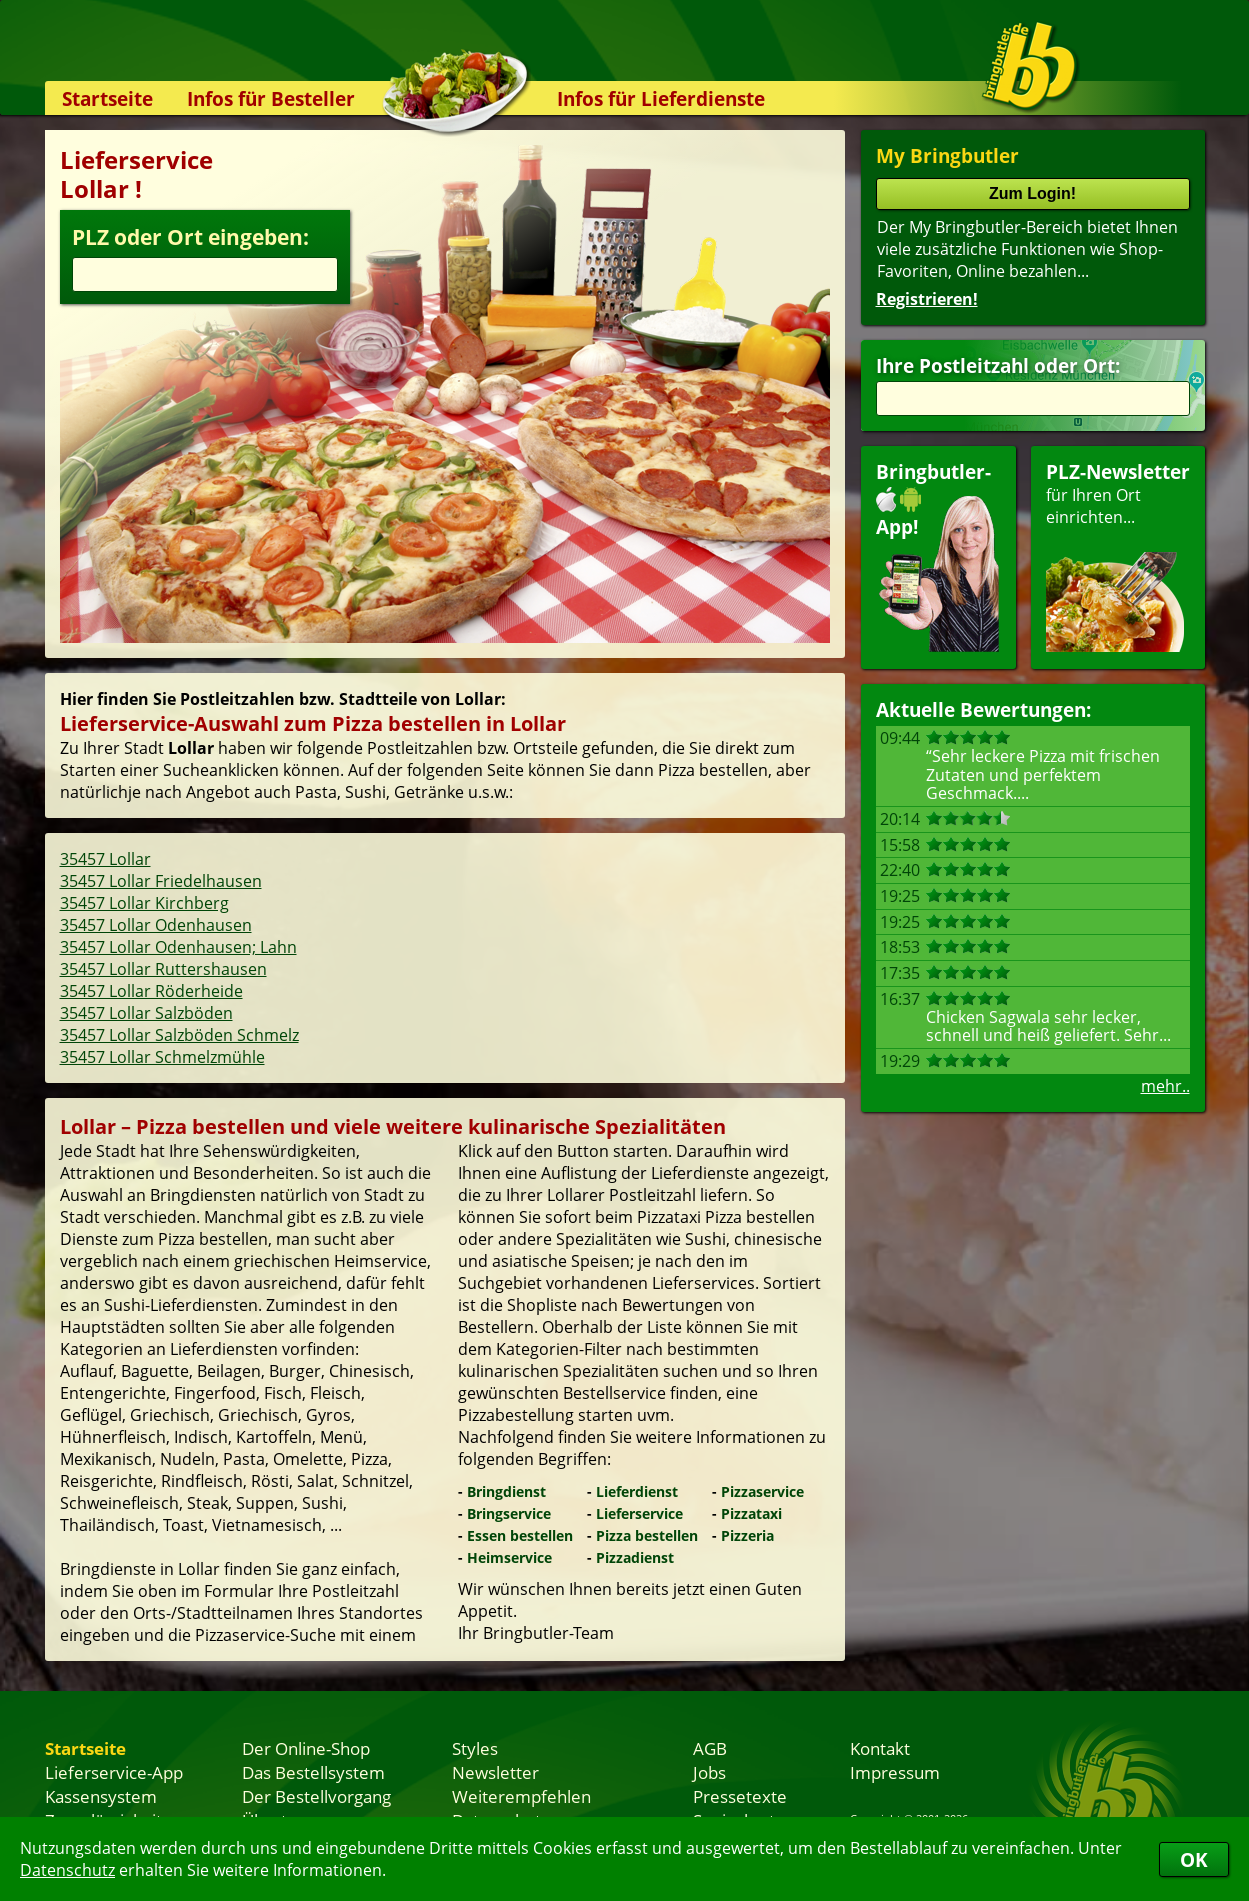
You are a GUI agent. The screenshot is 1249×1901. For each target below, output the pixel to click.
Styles (475, 1748)
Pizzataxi (751, 1513)
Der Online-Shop (306, 1748)
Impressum (895, 1772)
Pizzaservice (762, 1491)
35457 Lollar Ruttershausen (163, 969)
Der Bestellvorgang (316, 1796)
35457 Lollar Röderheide (151, 991)
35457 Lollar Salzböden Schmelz (179, 1035)
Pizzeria (747, 1535)
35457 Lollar (105, 859)
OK (1194, 1859)
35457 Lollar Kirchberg (144, 903)
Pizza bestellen (647, 1535)
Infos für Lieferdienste (661, 98)
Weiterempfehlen (521, 1796)
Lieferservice (639, 1513)
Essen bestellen (520, 1535)
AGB (710, 1748)
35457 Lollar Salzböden (146, 1013)
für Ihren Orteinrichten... (1118, 555)
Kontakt (880, 1748)
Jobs (709, 1772)
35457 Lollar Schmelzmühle (162, 1057)
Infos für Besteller (271, 98)
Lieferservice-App (114, 1772)
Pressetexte (740, 1796)
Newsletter (495, 1772)
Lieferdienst (637, 1491)
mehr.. (1165, 1086)
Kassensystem (101, 1796)
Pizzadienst (635, 1557)
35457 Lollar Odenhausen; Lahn (178, 947)
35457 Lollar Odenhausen (156, 925)
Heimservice (509, 1557)
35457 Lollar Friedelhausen (161, 881)
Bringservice (509, 1513)
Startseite (107, 98)
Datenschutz (67, 1870)
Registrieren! (927, 299)
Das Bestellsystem (313, 1772)
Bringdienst (506, 1491)
